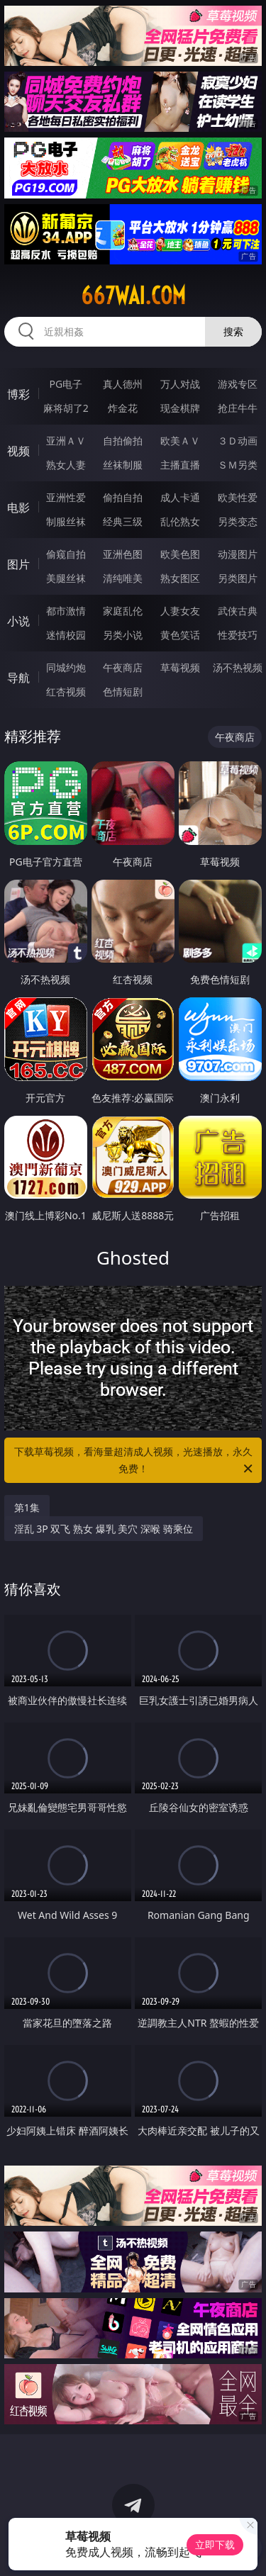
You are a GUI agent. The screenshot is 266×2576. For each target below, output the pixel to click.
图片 (18, 564)
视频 (18, 451)
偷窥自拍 (66, 554)
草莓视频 (180, 667)
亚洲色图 (123, 554)
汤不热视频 (237, 667)
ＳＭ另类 (237, 464)
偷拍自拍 (123, 497)
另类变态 (237, 521)
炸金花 (123, 408)
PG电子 (65, 384)
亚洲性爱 (66, 497)
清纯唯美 (123, 578)
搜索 (233, 331)
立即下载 (215, 2544)
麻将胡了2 (66, 408)
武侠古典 (237, 610)
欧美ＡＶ (180, 440)
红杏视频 (66, 691)
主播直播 (180, 464)
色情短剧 (123, 691)
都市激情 (66, 610)
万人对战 (180, 384)
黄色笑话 (180, 635)
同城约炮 (66, 667)
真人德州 (123, 384)
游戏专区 (237, 384)
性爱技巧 (237, 635)
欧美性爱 (237, 497)
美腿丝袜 (66, 578)
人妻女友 (180, 610)
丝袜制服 (123, 464)
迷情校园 (66, 635)
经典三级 (123, 521)
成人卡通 (180, 497)
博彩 (18, 394)
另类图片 (237, 578)
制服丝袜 (66, 521)
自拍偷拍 (123, 440)
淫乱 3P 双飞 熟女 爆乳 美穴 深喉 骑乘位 (103, 1528)
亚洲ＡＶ (66, 440)
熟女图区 (180, 578)
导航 (18, 677)
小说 (18, 621)
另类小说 (123, 635)
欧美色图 (180, 554)
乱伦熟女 (180, 521)
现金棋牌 (180, 408)
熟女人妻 (66, 464)
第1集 (27, 1507)
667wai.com (133, 295)
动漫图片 (237, 554)
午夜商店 (123, 667)
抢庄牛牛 (237, 408)
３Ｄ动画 (237, 440)
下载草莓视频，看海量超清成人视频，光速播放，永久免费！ (134, 1461)
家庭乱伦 (123, 610)
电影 (18, 507)
